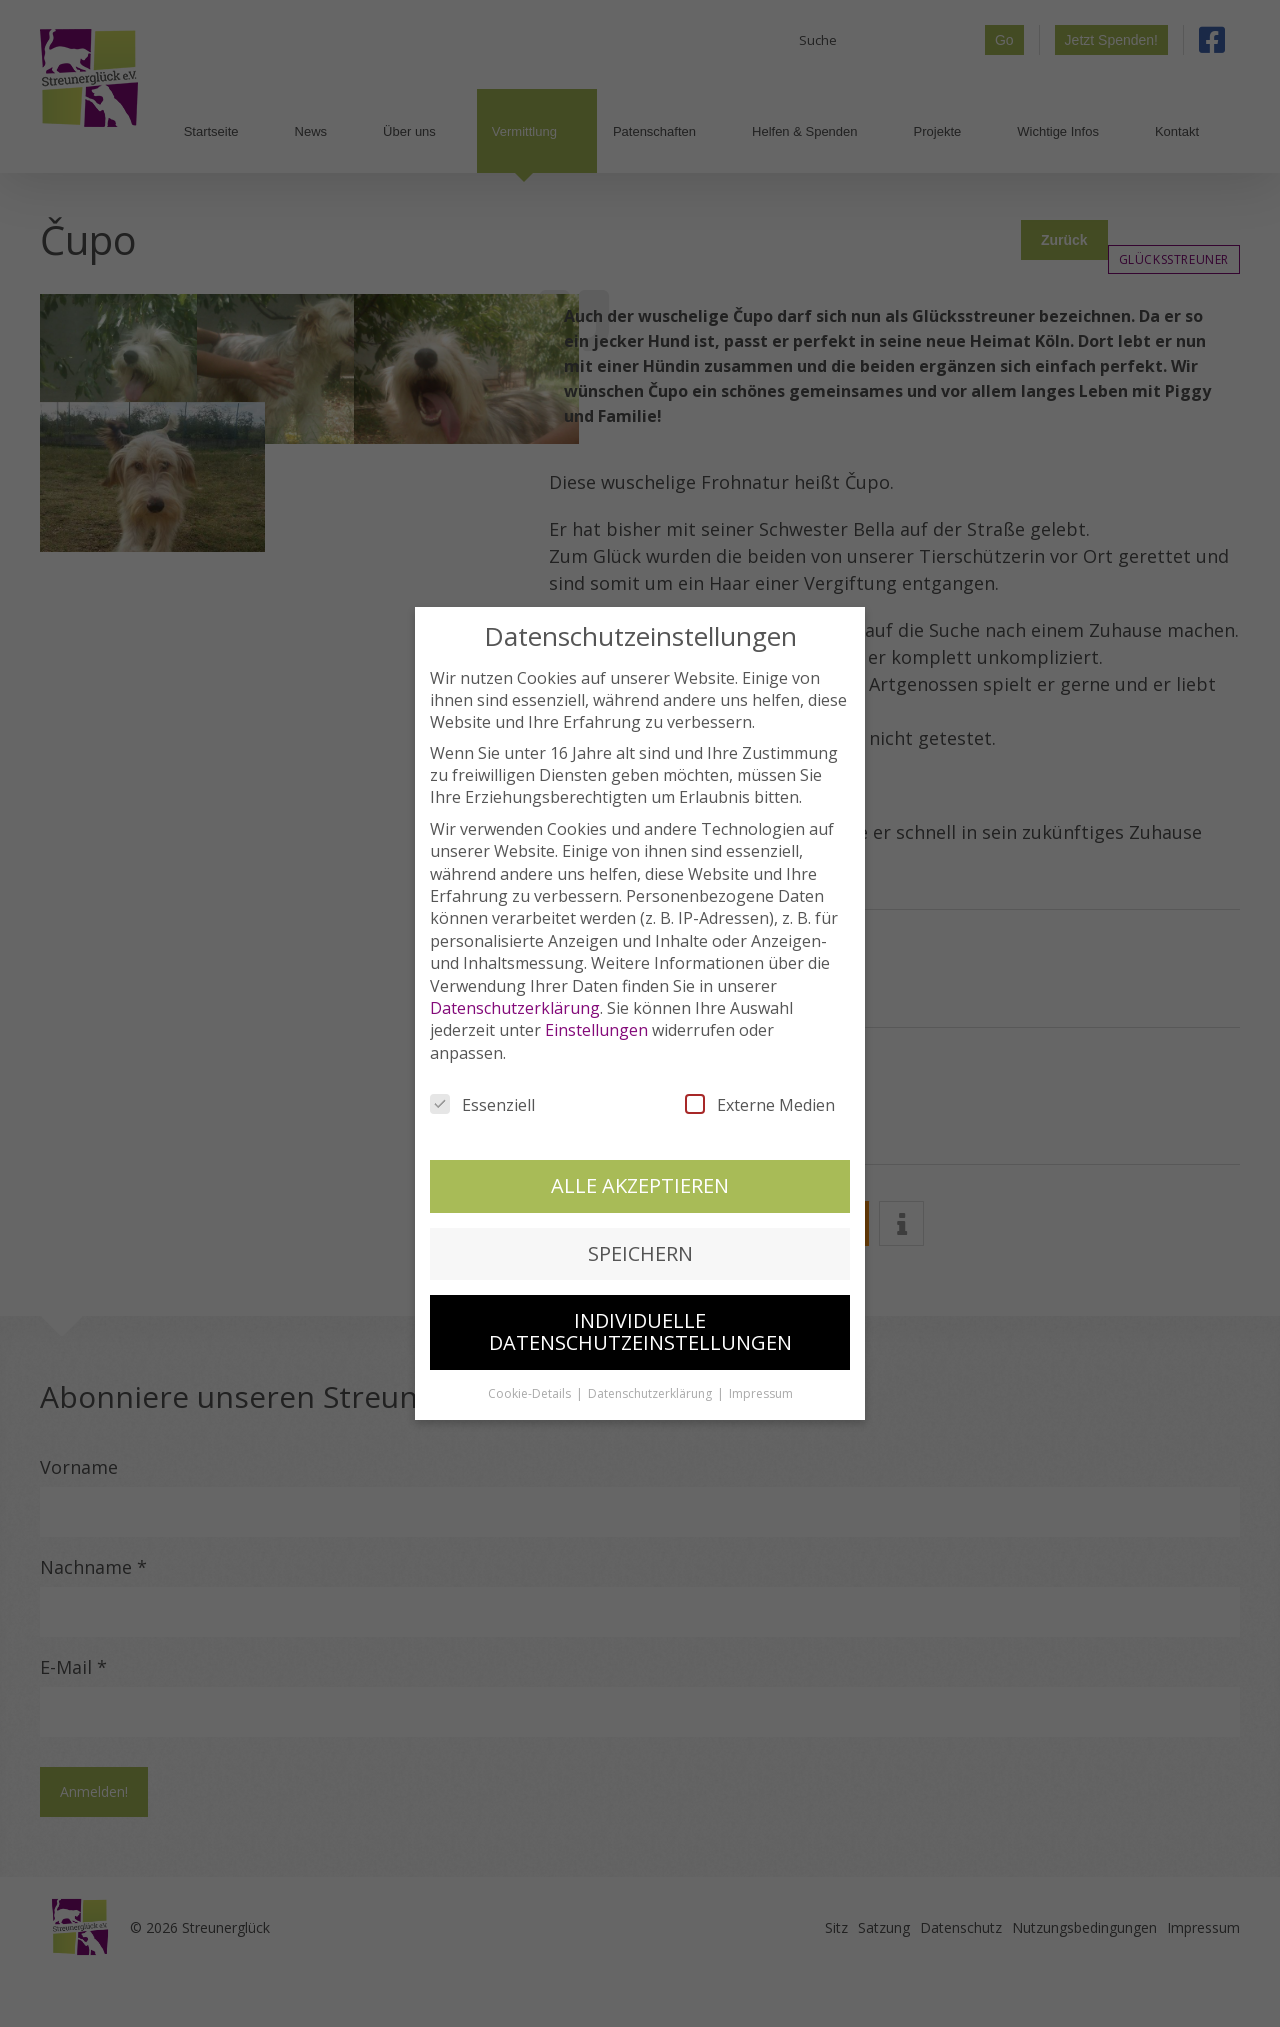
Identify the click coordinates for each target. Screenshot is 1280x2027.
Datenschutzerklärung (515, 1005)
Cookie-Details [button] (531, 1390)
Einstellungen (596, 1027)
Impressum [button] (761, 1390)
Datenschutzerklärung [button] (651, 1390)
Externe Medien (760, 1102)
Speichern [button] (640, 1249)
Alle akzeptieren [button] (640, 1182)
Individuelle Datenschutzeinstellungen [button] (640, 1328)
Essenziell (482, 1102)
